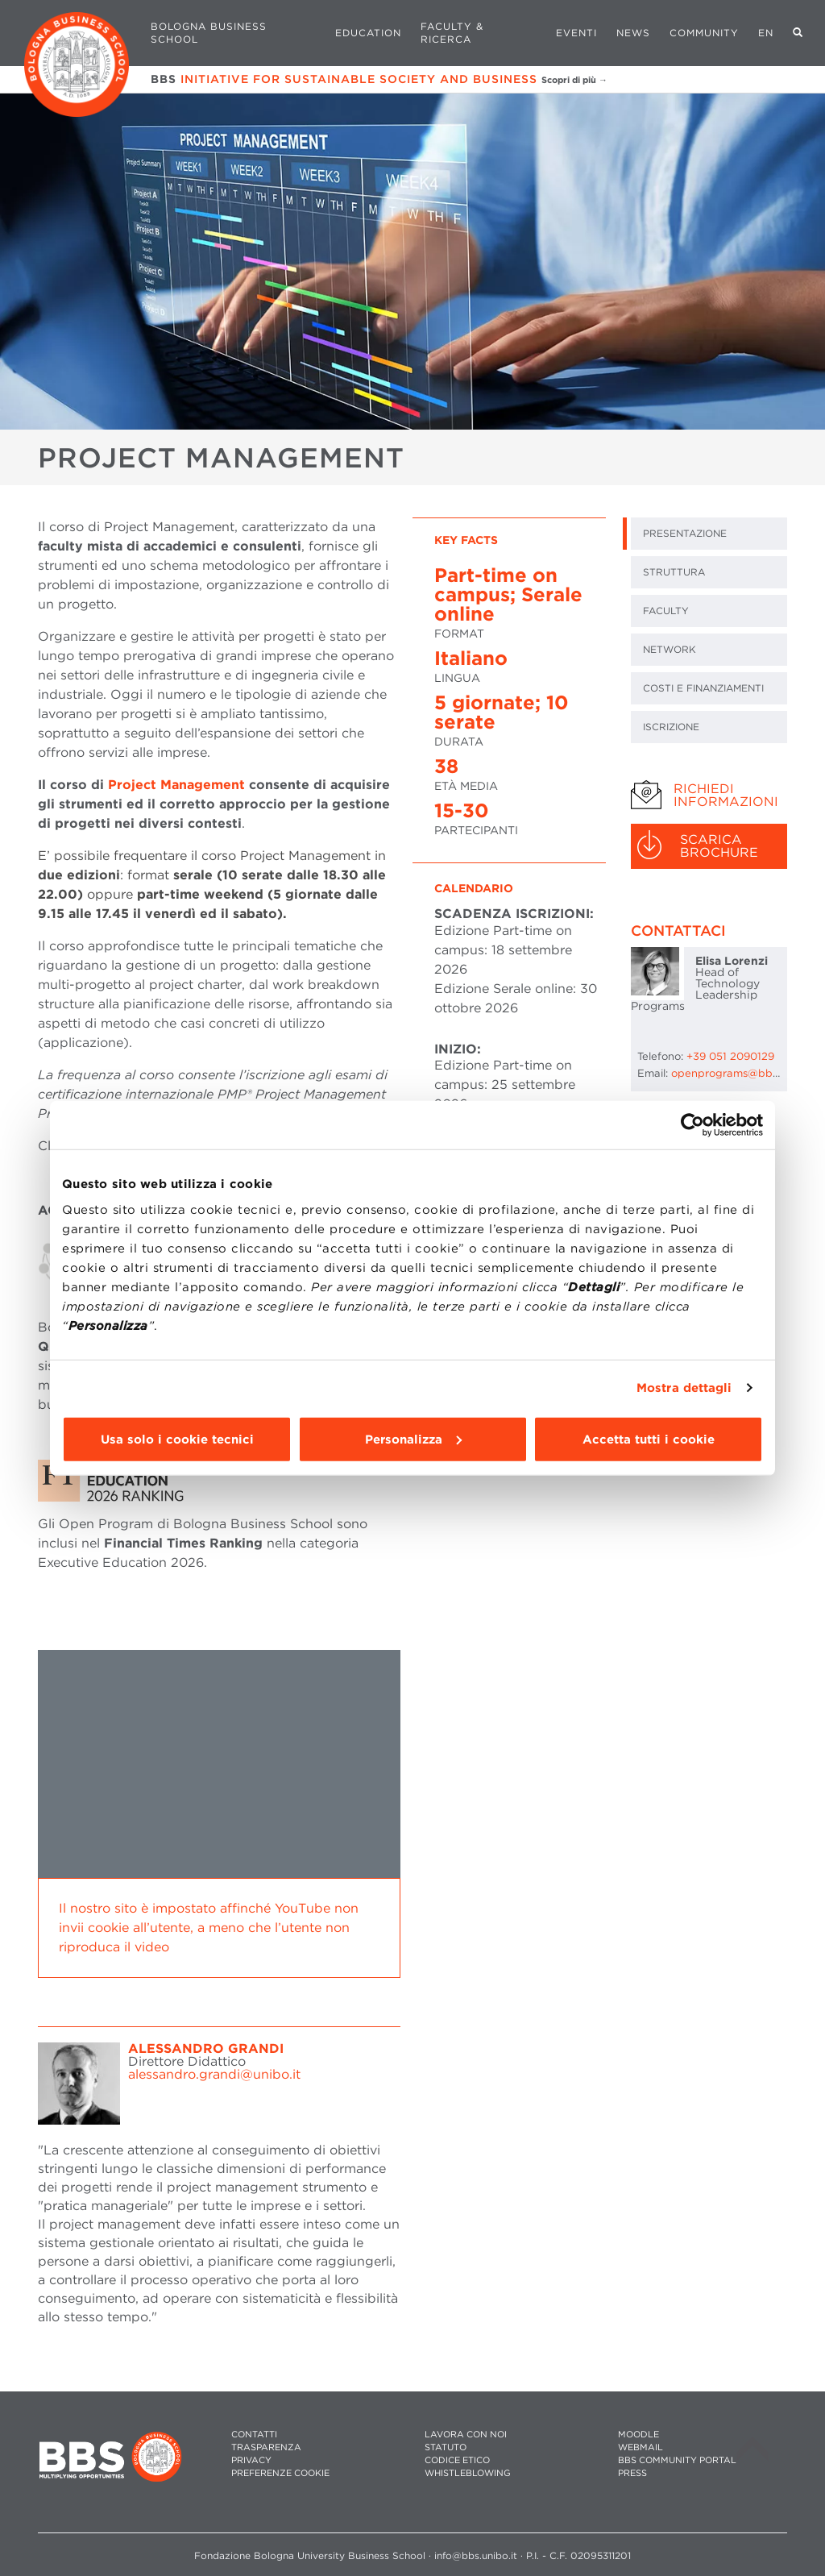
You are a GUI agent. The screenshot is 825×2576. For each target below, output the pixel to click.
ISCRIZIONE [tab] (671, 727)
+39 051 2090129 (730, 1056)
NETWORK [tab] (669, 649)
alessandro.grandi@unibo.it (214, 2074)
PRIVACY (251, 2460)
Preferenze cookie (280, 2473)
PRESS (632, 2473)
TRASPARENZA (266, 2447)
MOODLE (638, 2434)
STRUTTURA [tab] (674, 572)
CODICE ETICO (457, 2460)
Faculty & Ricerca (452, 32)
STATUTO (445, 2447)
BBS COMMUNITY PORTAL (677, 2460)
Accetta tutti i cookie (648, 1438)
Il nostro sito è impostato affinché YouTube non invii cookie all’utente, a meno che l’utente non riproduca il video (209, 1928)
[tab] (709, 795)
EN (765, 33)
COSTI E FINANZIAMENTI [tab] (703, 688)
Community (704, 33)
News (633, 33)
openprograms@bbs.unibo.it (744, 1073)
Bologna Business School (209, 32)
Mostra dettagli (684, 1388)
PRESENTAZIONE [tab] (685, 533)
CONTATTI (254, 2434)
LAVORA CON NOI (466, 2434)
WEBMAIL (640, 2447)
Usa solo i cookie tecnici (177, 1438)
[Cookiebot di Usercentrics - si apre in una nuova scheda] (692, 1125)
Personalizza (413, 1438)
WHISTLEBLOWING (468, 2473)
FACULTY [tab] (666, 611)
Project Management (176, 784)
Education (368, 33)
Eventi (576, 33)
